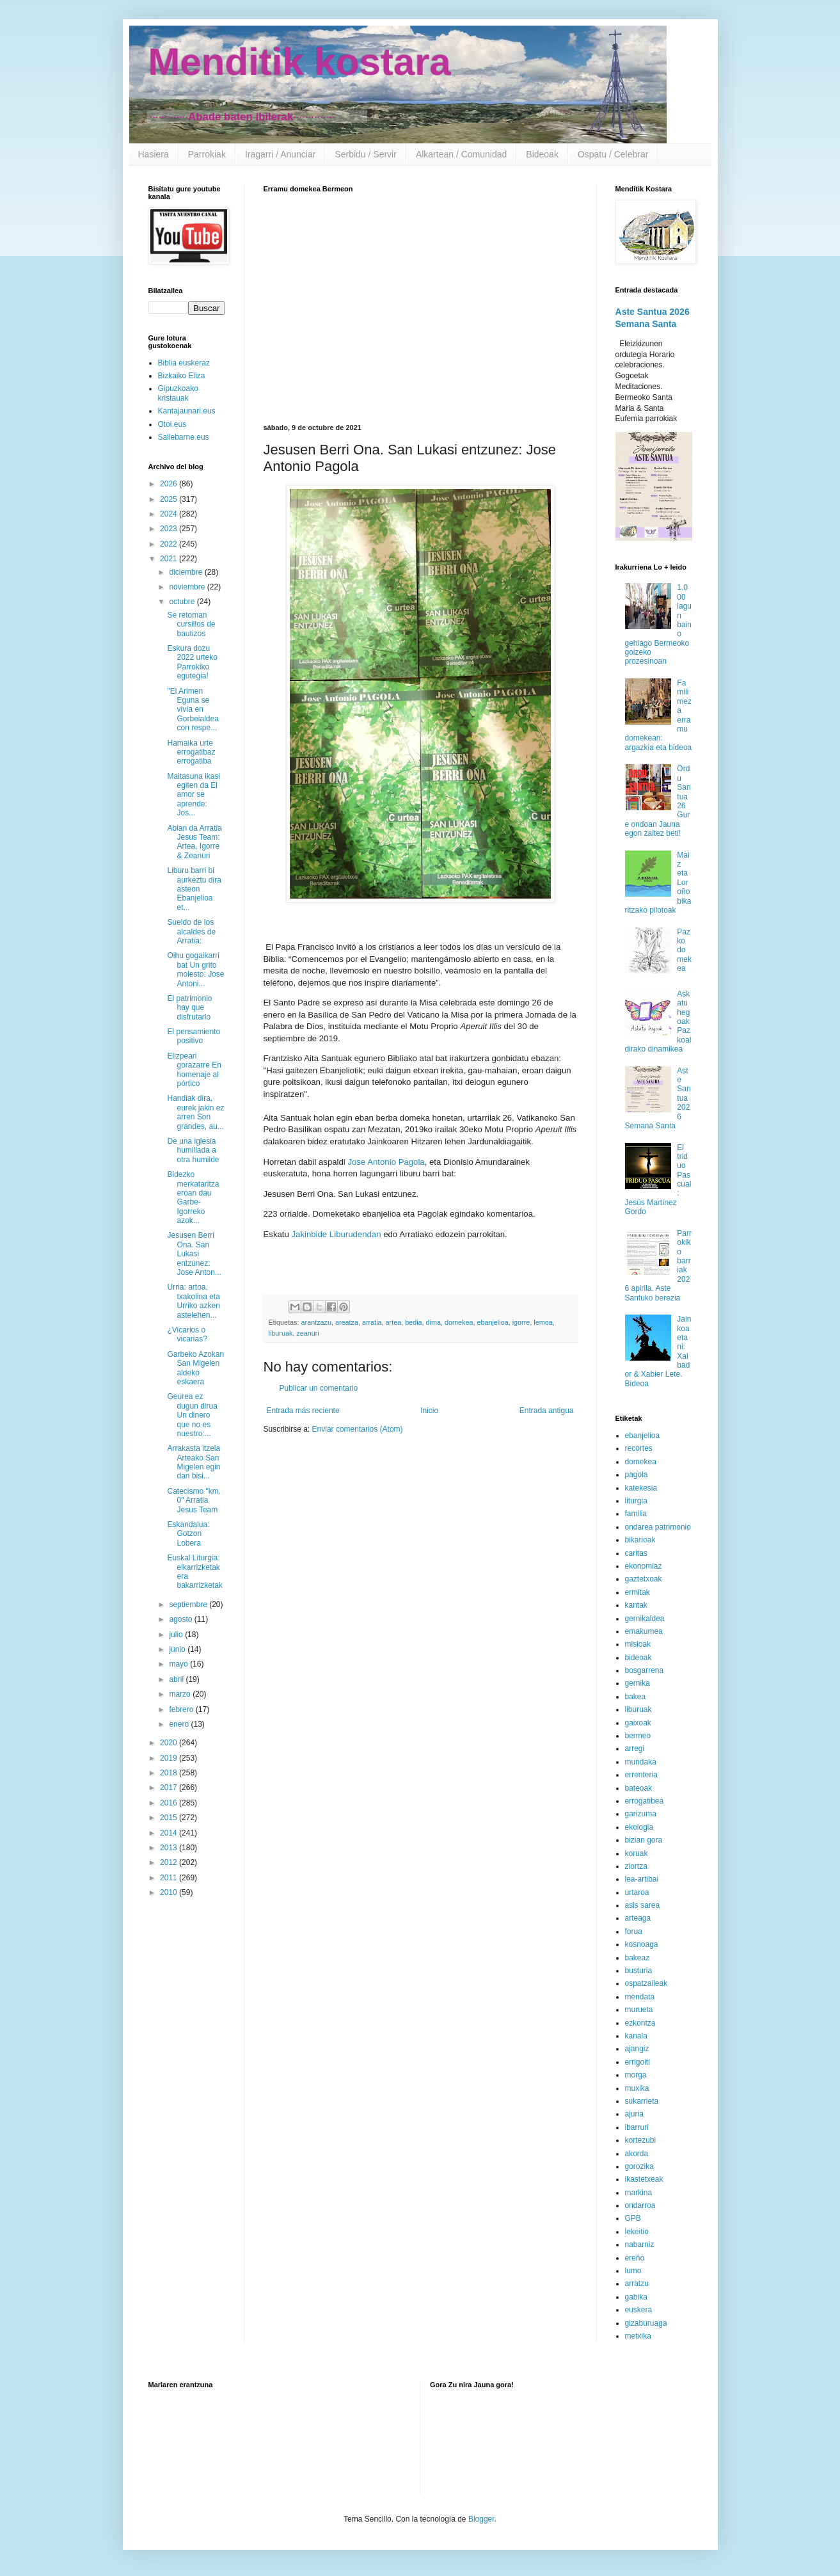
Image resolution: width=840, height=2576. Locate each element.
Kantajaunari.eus (187, 410)
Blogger (481, 2519)
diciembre (186, 572)
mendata (640, 1996)
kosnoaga (641, 1944)
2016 (169, 1802)
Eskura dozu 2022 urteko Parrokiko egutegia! (192, 662)
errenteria (641, 1774)
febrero (182, 1709)
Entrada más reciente (303, 1410)
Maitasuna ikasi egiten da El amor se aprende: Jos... (193, 795)
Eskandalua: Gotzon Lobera (188, 1534)
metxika (638, 2336)
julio (177, 1634)
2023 (169, 528)
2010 (169, 1892)
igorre (521, 1322)
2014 (169, 1832)
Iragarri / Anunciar (280, 154)
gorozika (639, 2166)
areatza (346, 1322)
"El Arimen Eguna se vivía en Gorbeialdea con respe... (192, 710)
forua (633, 1931)
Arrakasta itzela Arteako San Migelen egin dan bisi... (193, 1462)
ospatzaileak (646, 1983)
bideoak (638, 1657)
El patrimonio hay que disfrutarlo (189, 1007)
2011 (169, 1877)
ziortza (636, 1866)
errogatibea (644, 1800)
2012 (169, 1862)
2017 (169, 1787)
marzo (181, 1694)
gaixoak (638, 1722)
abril (177, 1679)
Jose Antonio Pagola (385, 1162)
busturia (639, 1970)
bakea (635, 1696)
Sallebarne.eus (183, 437)
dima (433, 1322)
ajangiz (637, 2048)
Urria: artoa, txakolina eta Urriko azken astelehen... (193, 1301)
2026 (169, 483)
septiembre (189, 1604)
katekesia (641, 1488)
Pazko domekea (684, 950)
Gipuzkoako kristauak (178, 393)
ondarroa (640, 2205)
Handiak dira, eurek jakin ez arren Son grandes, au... (195, 1112)
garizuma (640, 1813)
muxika (637, 2088)
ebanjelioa (492, 1322)
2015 (169, 1817)
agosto (181, 1619)
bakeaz (637, 1957)
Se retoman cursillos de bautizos (191, 624)
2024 (169, 513)
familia (636, 1513)
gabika (636, 2296)
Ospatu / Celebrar (613, 154)
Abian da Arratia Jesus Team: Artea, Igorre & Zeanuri (194, 842)
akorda (637, 2153)
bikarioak (640, 1539)
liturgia (636, 1500)
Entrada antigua (546, 1410)
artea (394, 1322)
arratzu (637, 2283)
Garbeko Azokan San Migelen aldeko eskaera (195, 1368)
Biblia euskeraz (184, 362)
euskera (639, 2309)
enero (180, 1724)
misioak (638, 1644)
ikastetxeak (644, 2179)
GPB (633, 2218)
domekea (459, 1322)
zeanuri (307, 1333)
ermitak (637, 1592)
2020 (169, 1742)
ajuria (634, 2113)
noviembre (188, 586)
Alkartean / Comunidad (461, 154)
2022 (169, 544)
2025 (169, 499)
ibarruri (637, 2127)
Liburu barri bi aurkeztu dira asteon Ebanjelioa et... (194, 889)
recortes (639, 1448)
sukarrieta (642, 2101)
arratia (372, 1322)
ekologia (639, 1827)
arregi (635, 1748)
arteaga (638, 1918)
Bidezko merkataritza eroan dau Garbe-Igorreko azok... (193, 1197)
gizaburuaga (646, 2323)
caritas (636, 1553)
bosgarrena (644, 1670)
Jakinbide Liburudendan (336, 1234)
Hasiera (153, 154)
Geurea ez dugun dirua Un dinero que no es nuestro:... (192, 1415)
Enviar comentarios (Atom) (357, 1429)
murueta (639, 2009)
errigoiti (637, 2062)
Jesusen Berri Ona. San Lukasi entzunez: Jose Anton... (194, 1254)
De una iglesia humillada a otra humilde (193, 1150)
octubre (182, 601)
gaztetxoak (643, 1578)
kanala (636, 2035)
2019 (169, 1758)
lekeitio (637, 2231)
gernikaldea (645, 1618)
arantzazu (316, 1322)
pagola (636, 1474)
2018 (169, 1772)
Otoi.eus (172, 424)
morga (636, 2074)
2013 (169, 1847)
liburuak (281, 1333)
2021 (169, 558)
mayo (179, 1664)
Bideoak (542, 154)
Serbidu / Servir (365, 154)
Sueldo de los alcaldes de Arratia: (191, 931)
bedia (413, 1322)
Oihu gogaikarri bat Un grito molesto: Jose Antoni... (195, 969)
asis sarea (642, 1905)
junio (178, 1649)
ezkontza (640, 2023)
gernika (637, 1683)
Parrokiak (207, 154)
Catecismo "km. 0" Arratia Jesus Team (194, 1500)
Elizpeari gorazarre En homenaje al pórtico (194, 1070)
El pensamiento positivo (193, 1036)
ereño (635, 2257)
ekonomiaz (643, 1566)
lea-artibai (642, 1879)
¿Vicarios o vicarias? (187, 1334)
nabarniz (639, 2244)
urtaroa (637, 1892)
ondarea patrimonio (658, 1527)
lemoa (543, 1322)
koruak (636, 1853)
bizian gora (644, 1840)
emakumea (644, 1631)
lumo (633, 2270)
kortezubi (640, 2140)
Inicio (429, 1410)
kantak (636, 1605)
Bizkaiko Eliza (181, 375)
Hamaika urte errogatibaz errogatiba (191, 752)
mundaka (640, 1761)
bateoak (639, 1788)
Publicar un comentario (319, 1388)
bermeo (638, 1735)
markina (639, 2192)
